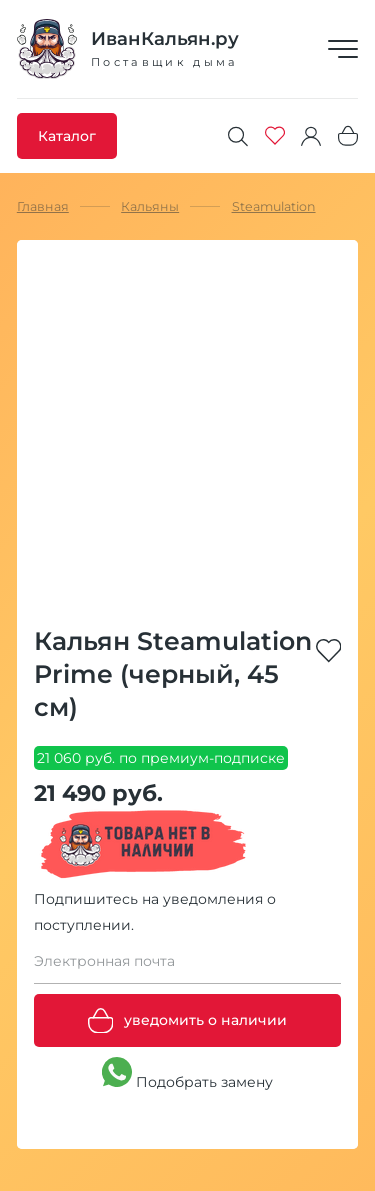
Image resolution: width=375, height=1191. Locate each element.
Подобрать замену (187, 1074)
